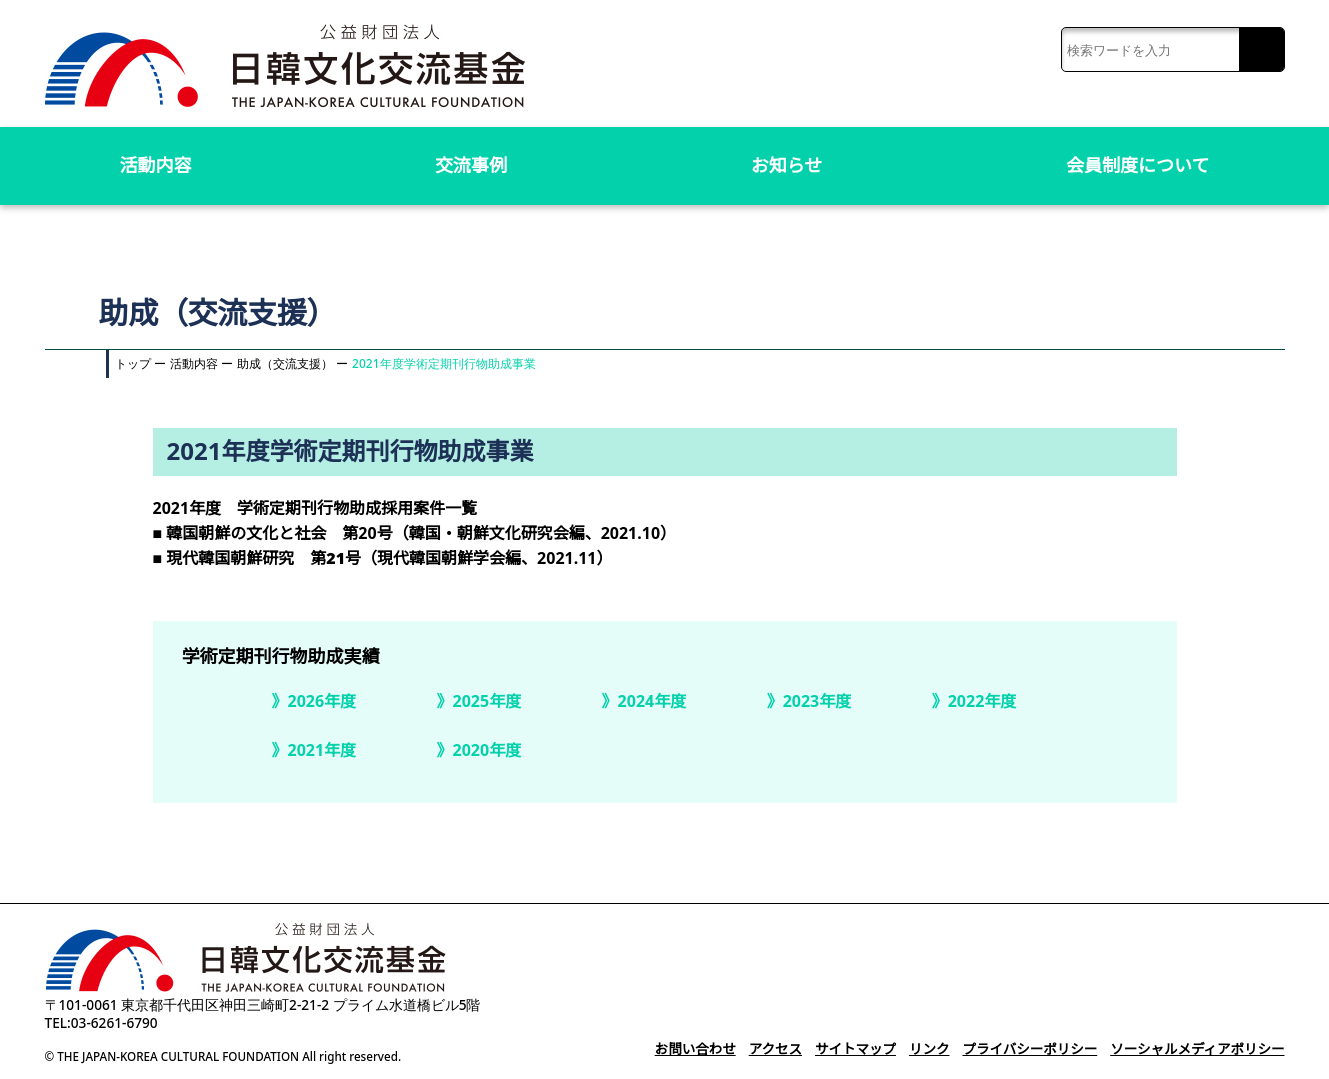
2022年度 (982, 701)
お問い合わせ (676, 1049)
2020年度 (487, 750)
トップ (133, 363)
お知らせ (787, 165)
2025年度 (487, 701)
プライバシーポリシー (1021, 1049)
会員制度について (1137, 165)
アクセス (758, 1049)
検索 (1261, 50)
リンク (917, 1049)
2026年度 (322, 701)
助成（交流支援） (285, 363)
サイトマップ (841, 1049)
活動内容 (156, 165)
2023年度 (817, 701)
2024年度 (652, 701)
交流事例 (471, 165)
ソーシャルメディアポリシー (1194, 1049)
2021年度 (322, 750)
